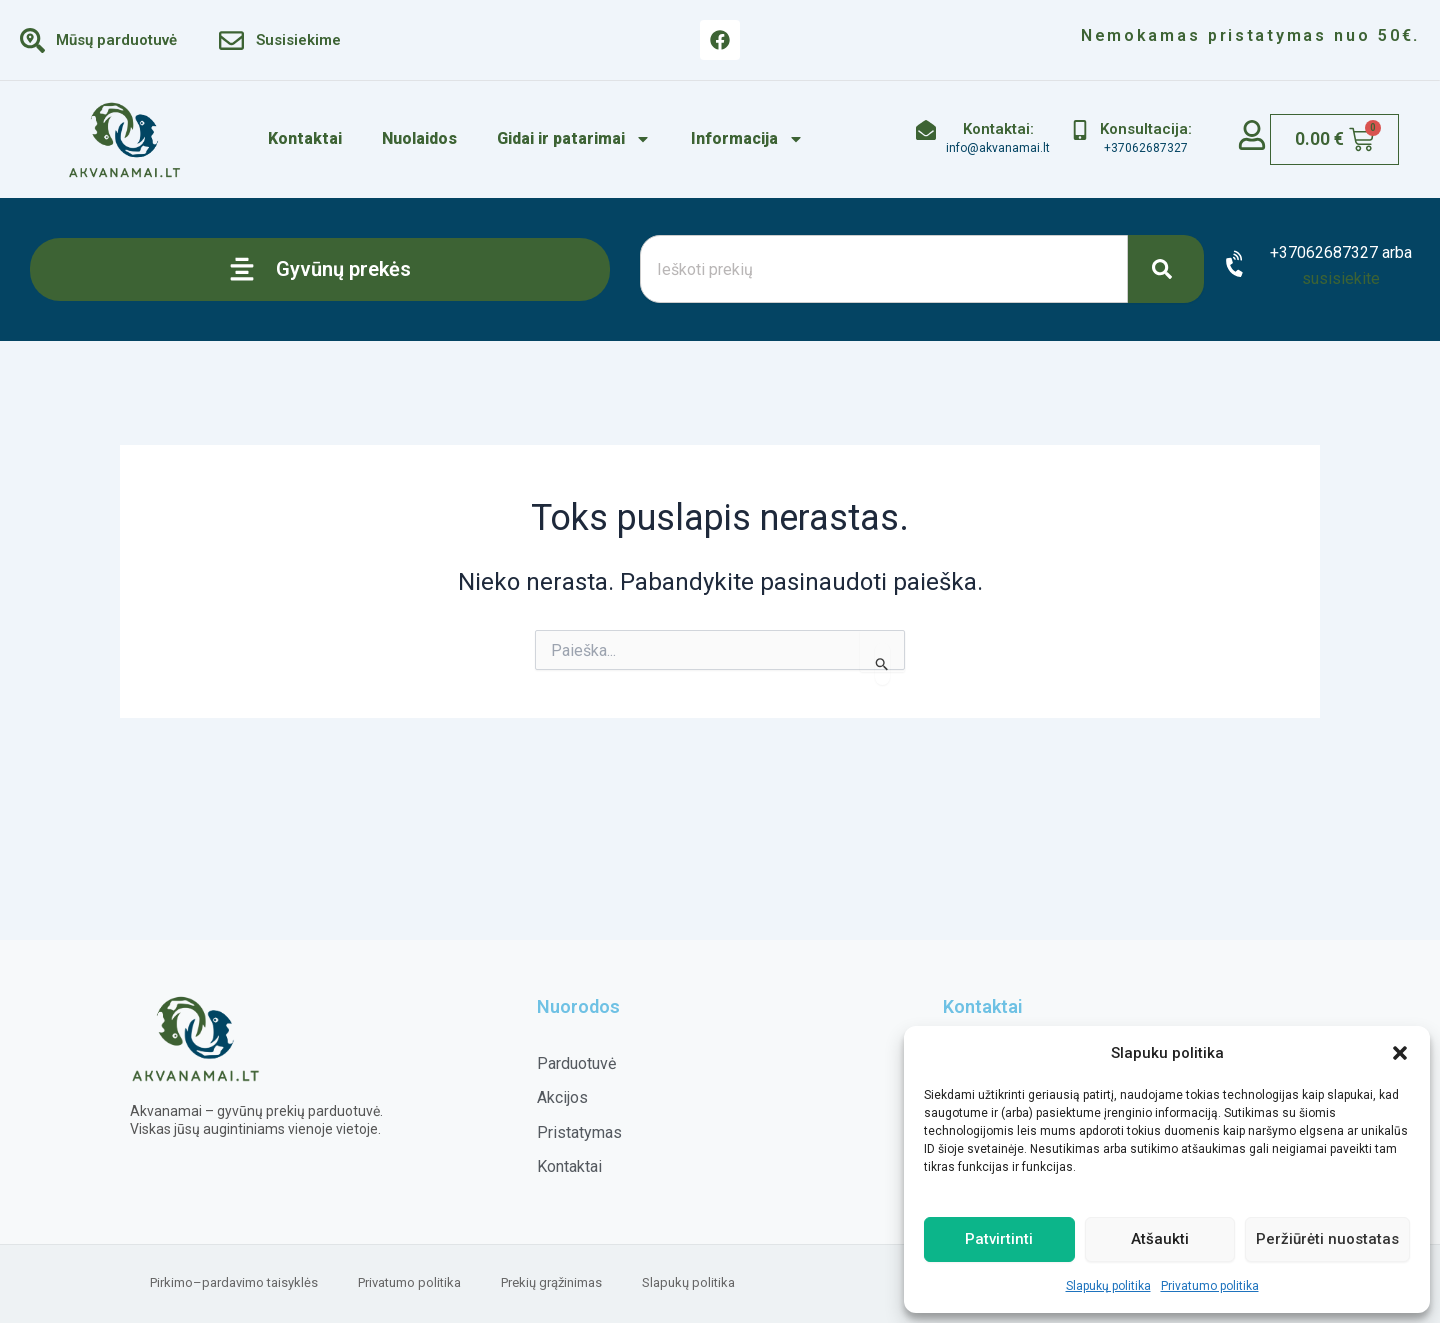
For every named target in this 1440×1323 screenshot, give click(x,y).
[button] (1400, 1053)
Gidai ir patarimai (574, 139)
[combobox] (884, 269)
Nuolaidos (419, 138)
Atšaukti (1160, 1239)
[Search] (1166, 269)
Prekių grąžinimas (551, 1282)
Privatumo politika (1210, 1286)
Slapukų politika (1108, 1286)
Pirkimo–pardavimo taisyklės (234, 1282)
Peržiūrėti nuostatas (1327, 1239)
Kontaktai (305, 138)
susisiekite (1341, 278)
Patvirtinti (999, 1239)
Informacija (747, 139)
